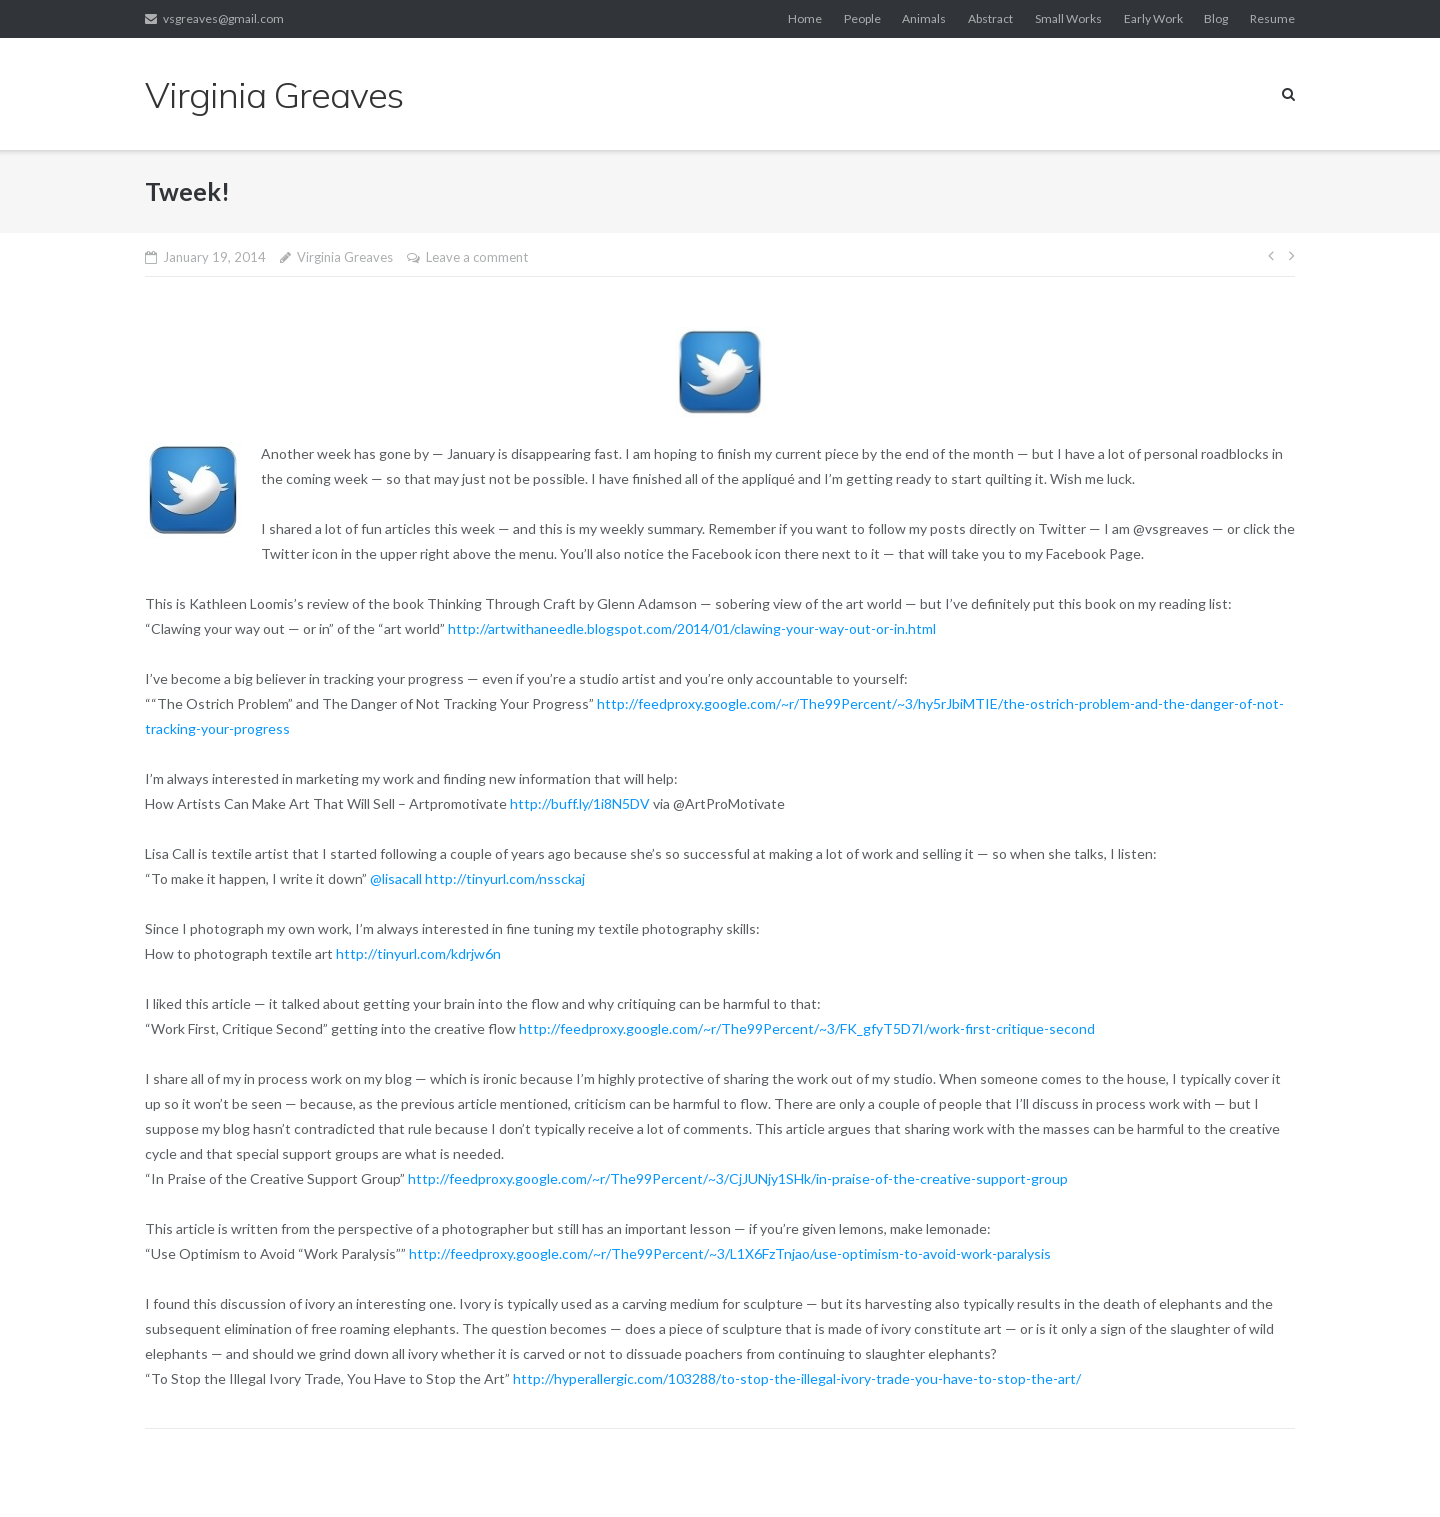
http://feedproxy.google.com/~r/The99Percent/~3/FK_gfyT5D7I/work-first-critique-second (808, 1028)
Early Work (1153, 18)
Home (805, 18)
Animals (924, 18)
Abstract (990, 18)
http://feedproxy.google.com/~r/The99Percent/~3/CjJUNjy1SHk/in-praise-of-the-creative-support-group (739, 1178)
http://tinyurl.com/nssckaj (506, 878)
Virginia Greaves (345, 257)
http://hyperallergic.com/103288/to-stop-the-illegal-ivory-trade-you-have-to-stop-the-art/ (798, 1378)
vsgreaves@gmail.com (223, 18)
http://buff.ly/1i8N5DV (581, 803)
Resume (1272, 18)
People (862, 18)
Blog (1216, 18)
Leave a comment (477, 257)
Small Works (1068, 18)
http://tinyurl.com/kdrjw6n (420, 953)
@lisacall (396, 878)
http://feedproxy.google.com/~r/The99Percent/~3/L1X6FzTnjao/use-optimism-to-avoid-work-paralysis (731, 1253)
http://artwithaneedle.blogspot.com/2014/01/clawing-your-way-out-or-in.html (693, 628)
